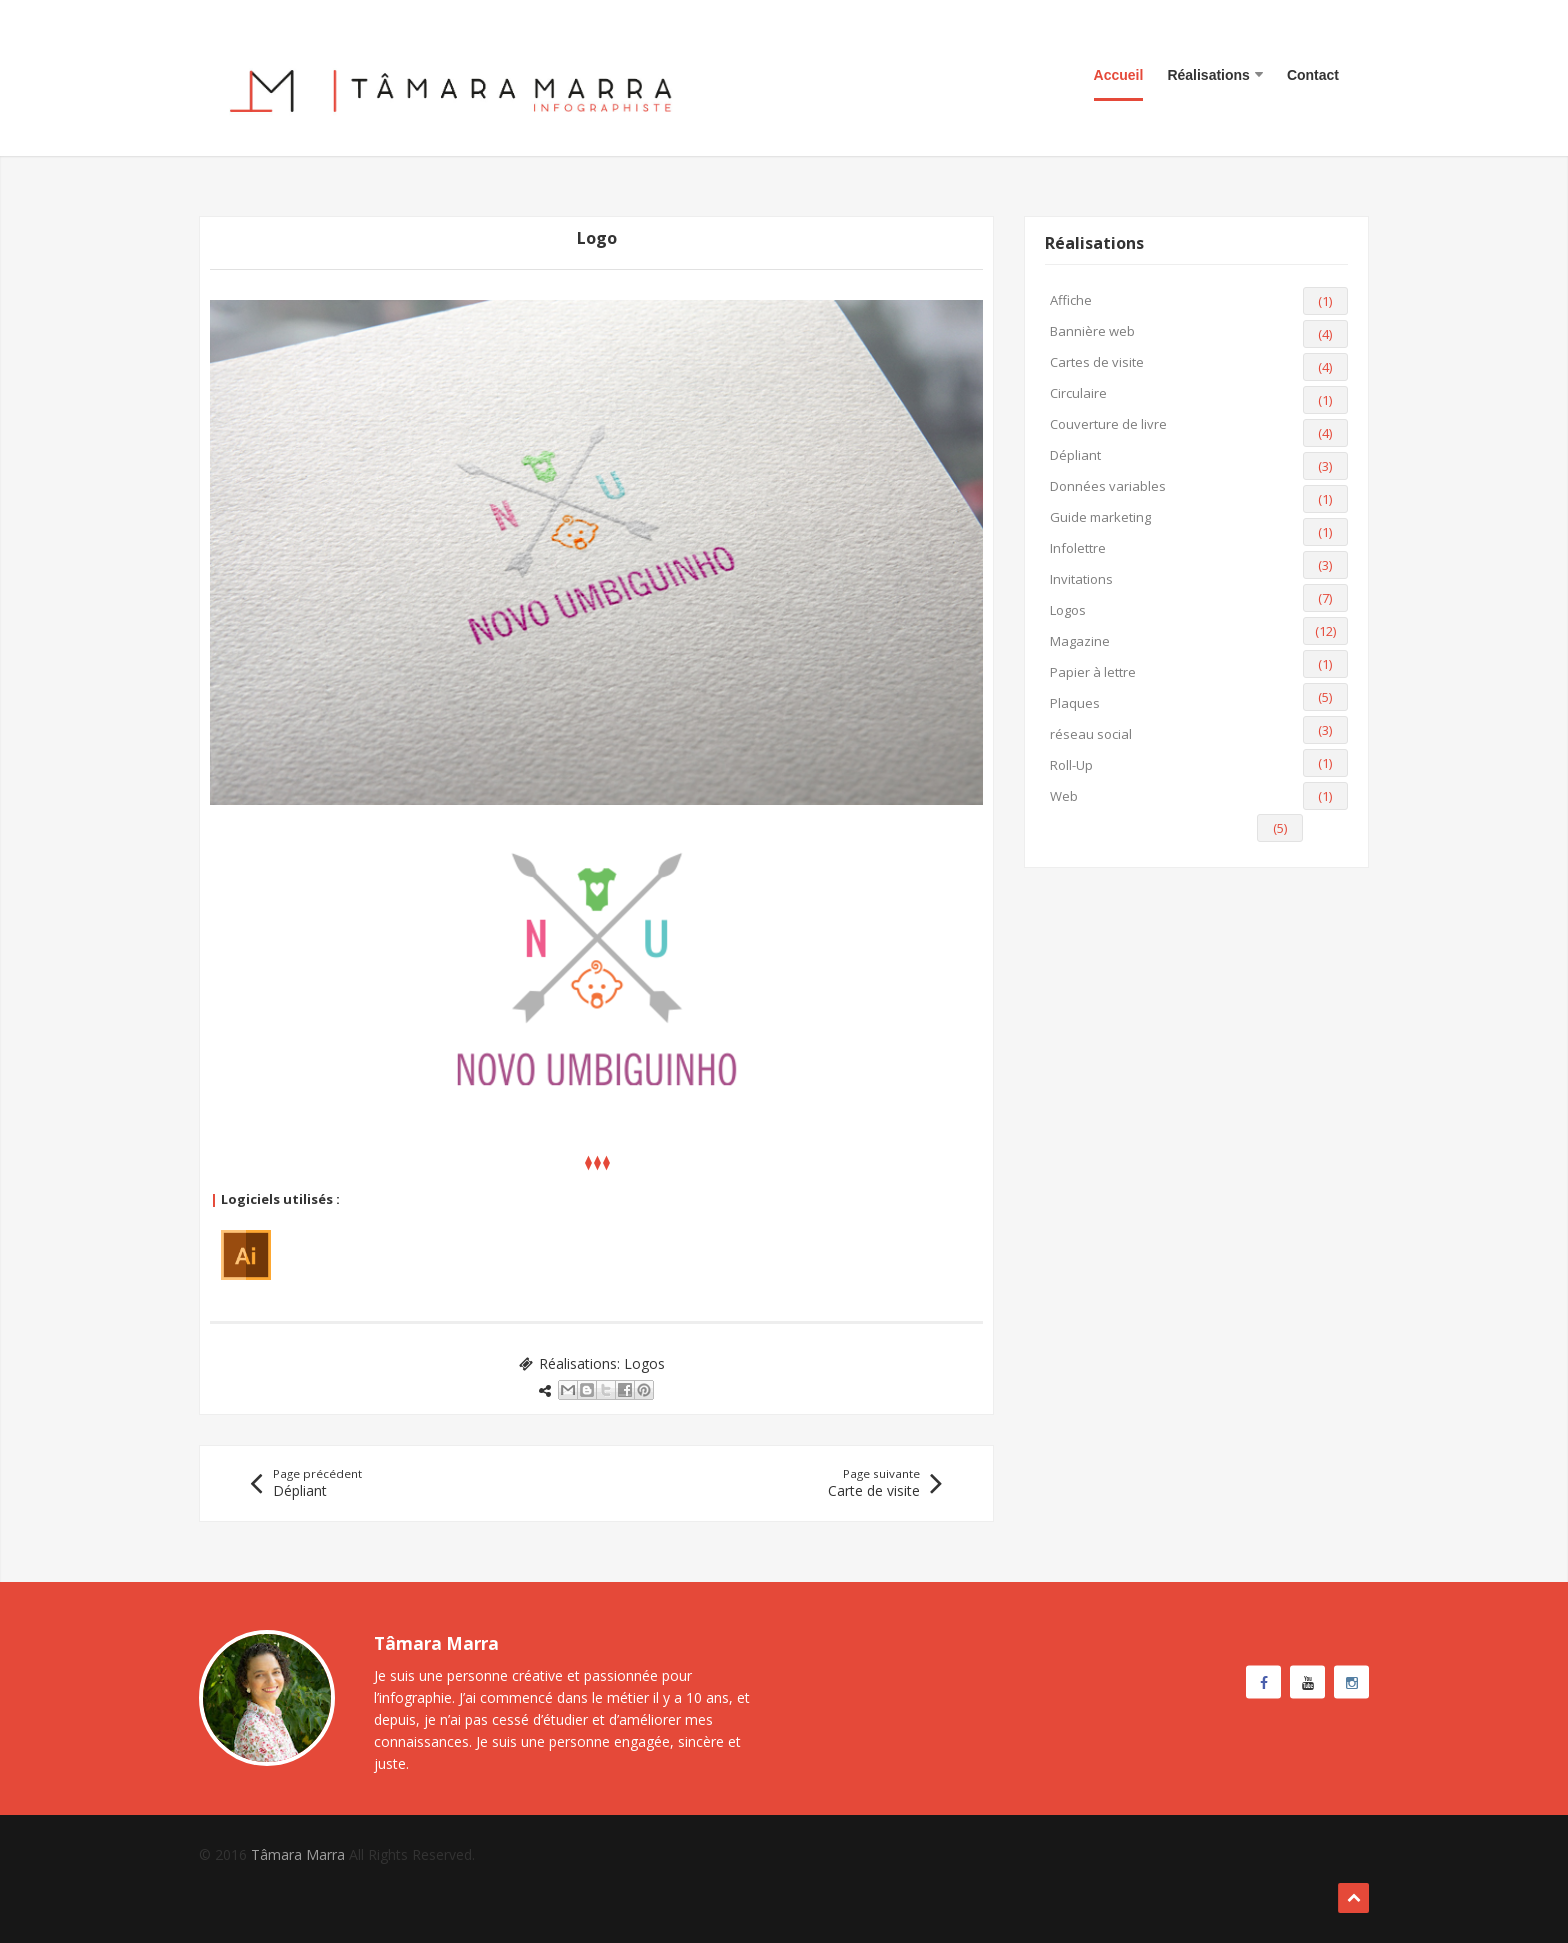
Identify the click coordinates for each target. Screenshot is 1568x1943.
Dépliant (1075, 455)
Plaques (1075, 703)
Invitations (1081, 579)
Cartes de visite (1097, 362)
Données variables (1108, 486)
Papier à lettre (1093, 672)
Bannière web (1092, 331)
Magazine (1080, 641)
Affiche (1071, 300)
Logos (644, 1363)
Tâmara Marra (298, 1854)
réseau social (1091, 734)
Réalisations (1214, 75)
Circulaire (1078, 393)
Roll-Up (1071, 765)
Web (1064, 796)
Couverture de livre (1108, 424)
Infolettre (1078, 548)
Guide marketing (1100, 517)
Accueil (1119, 75)
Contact (1313, 75)
